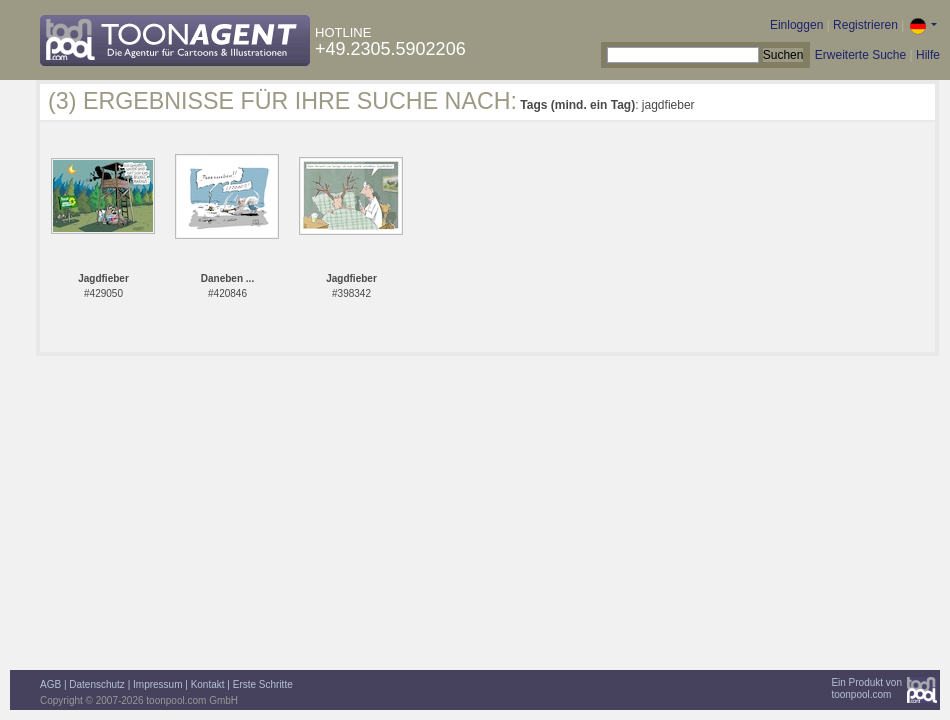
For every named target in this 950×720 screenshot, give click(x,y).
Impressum (157, 684)
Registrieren (865, 25)
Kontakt (208, 684)
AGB (50, 684)
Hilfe (928, 55)
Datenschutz (97, 684)
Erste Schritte (263, 684)
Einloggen (796, 25)
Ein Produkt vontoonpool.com (866, 688)
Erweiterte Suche (860, 55)
